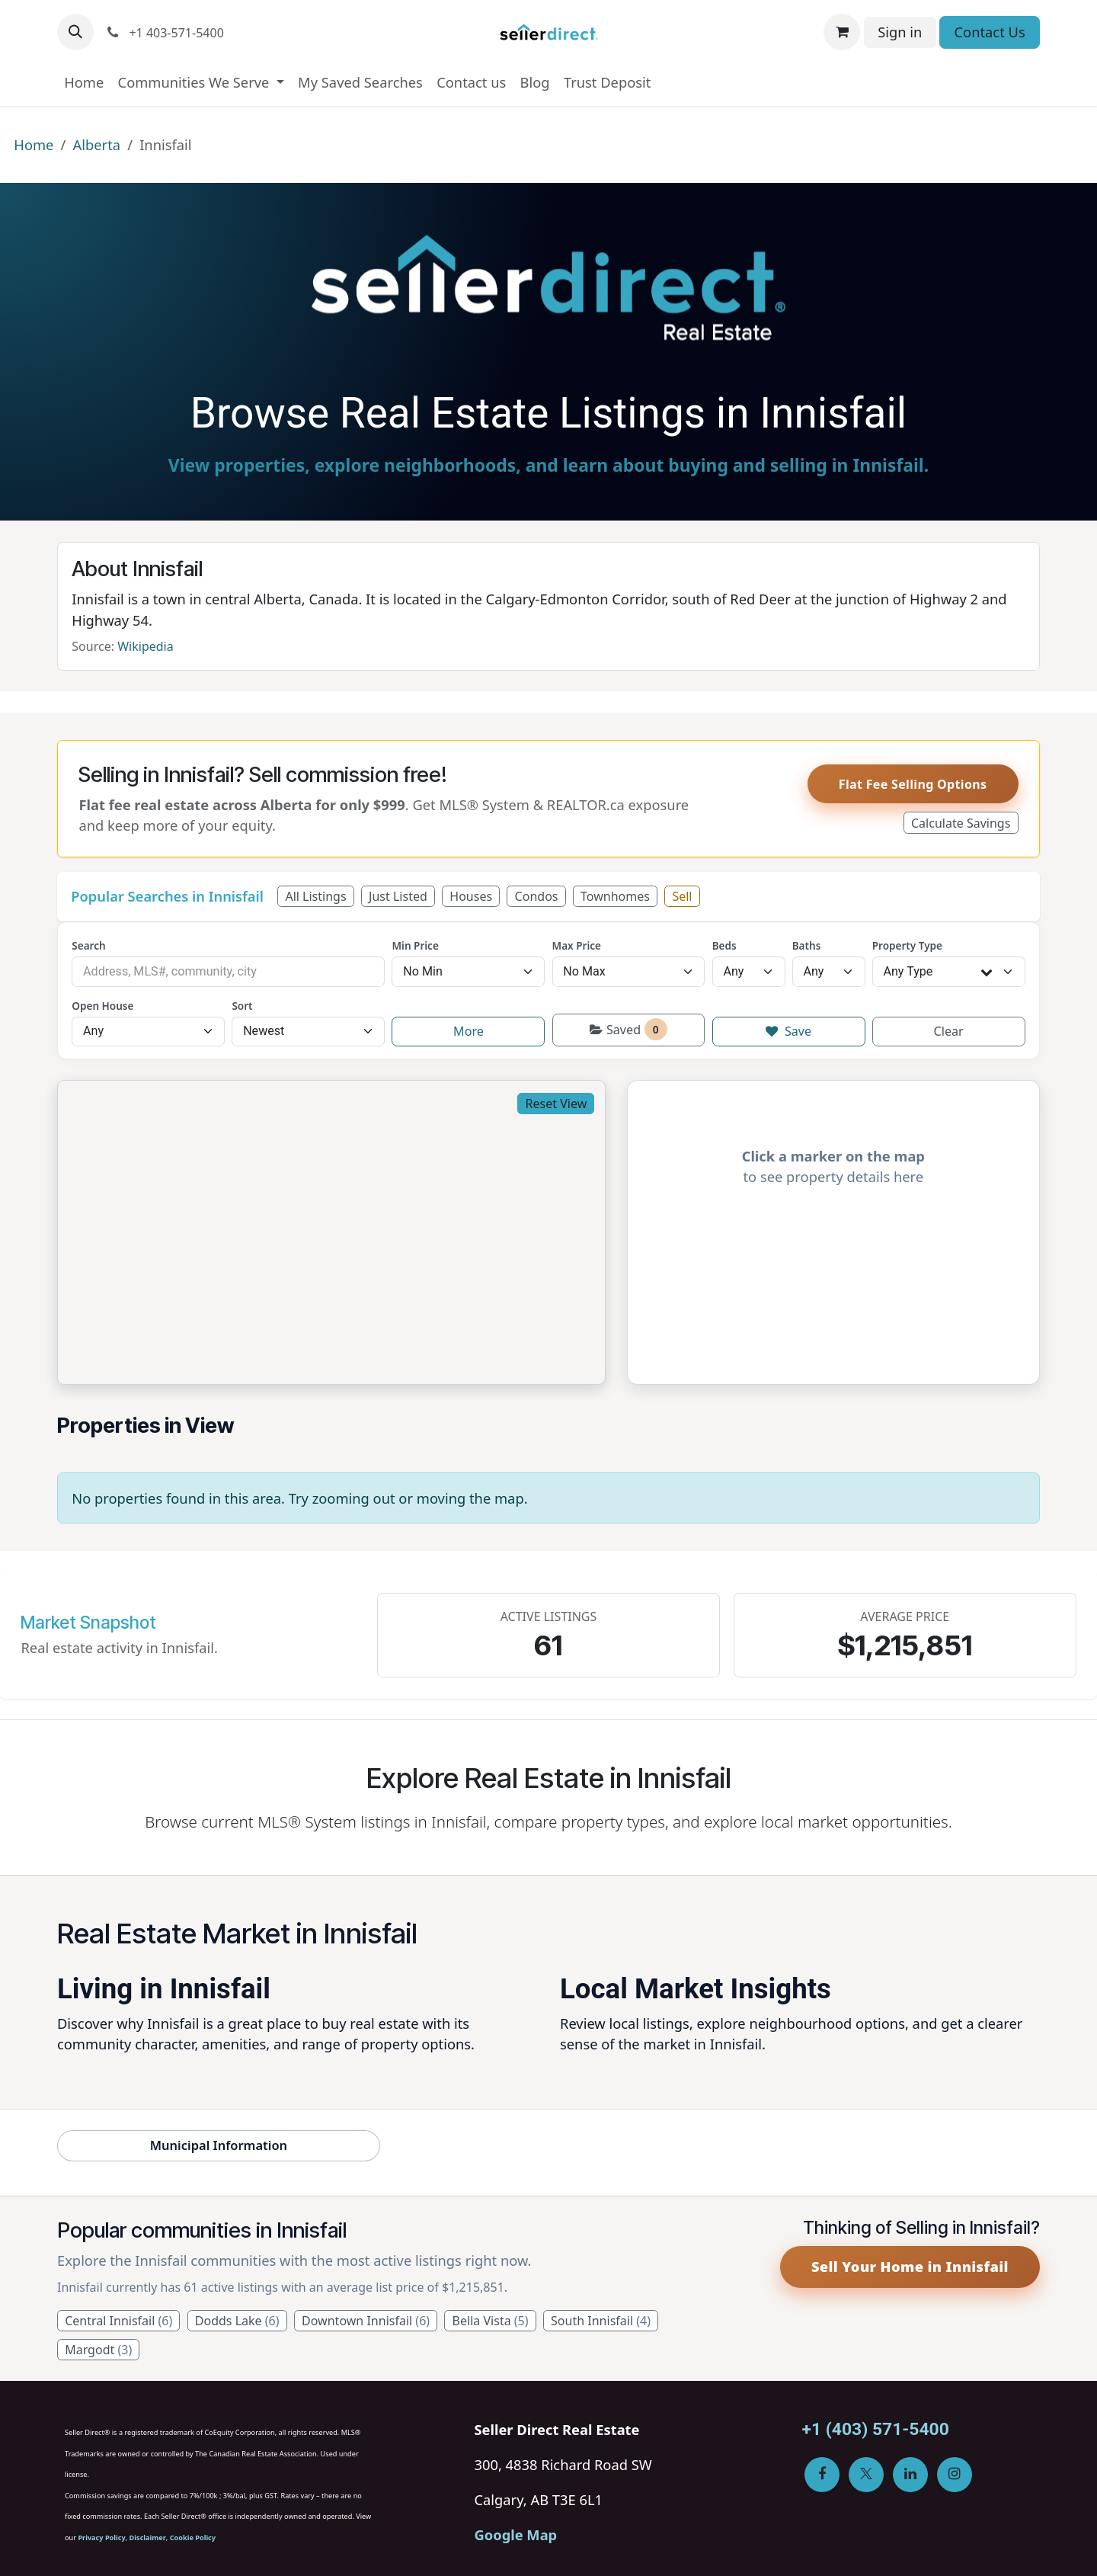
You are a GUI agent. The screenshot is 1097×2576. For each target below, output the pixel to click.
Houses (470, 896)
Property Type (907, 946)
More (468, 1031)
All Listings (315, 896)
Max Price (576, 946)
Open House (102, 1006)
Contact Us (990, 31)
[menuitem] (83, 81)
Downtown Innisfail (366, 2320)
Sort (242, 1006)
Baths (806, 946)
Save (788, 1031)
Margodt (98, 2349)
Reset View (556, 1103)
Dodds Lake (237, 2320)
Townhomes (615, 896)
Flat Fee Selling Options (913, 784)
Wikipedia (145, 646)
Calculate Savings (960, 823)
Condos (536, 896)
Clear (949, 1031)
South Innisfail (601, 2320)
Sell (682, 896)
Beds (724, 946)
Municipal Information (218, 2145)
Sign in (900, 31)
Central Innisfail (118, 2320)
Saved (628, 1029)
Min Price (415, 946)
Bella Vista (491, 2320)
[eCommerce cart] (842, 32)
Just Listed (398, 896)
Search (88, 946)
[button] (75, 32)
